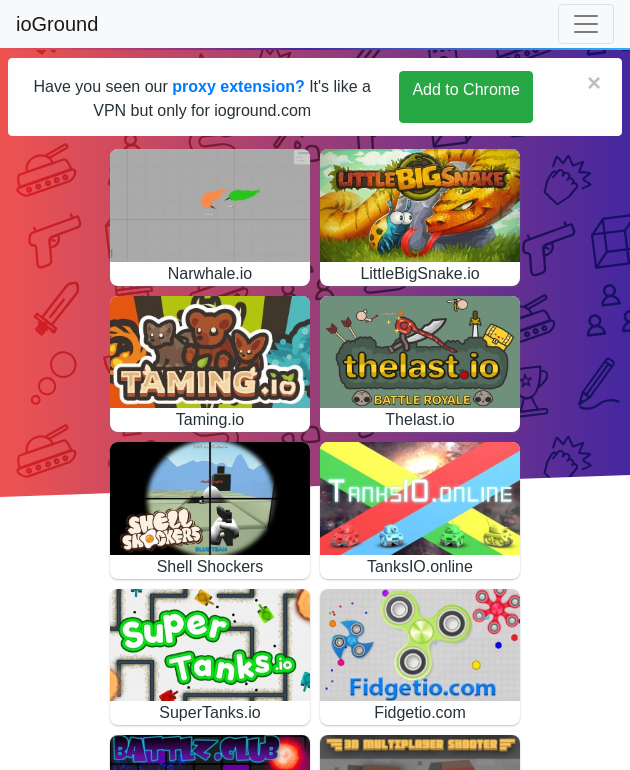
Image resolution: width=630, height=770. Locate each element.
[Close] (594, 83)
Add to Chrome (466, 89)
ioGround (57, 24)
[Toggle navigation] (586, 24)
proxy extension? (238, 86)
